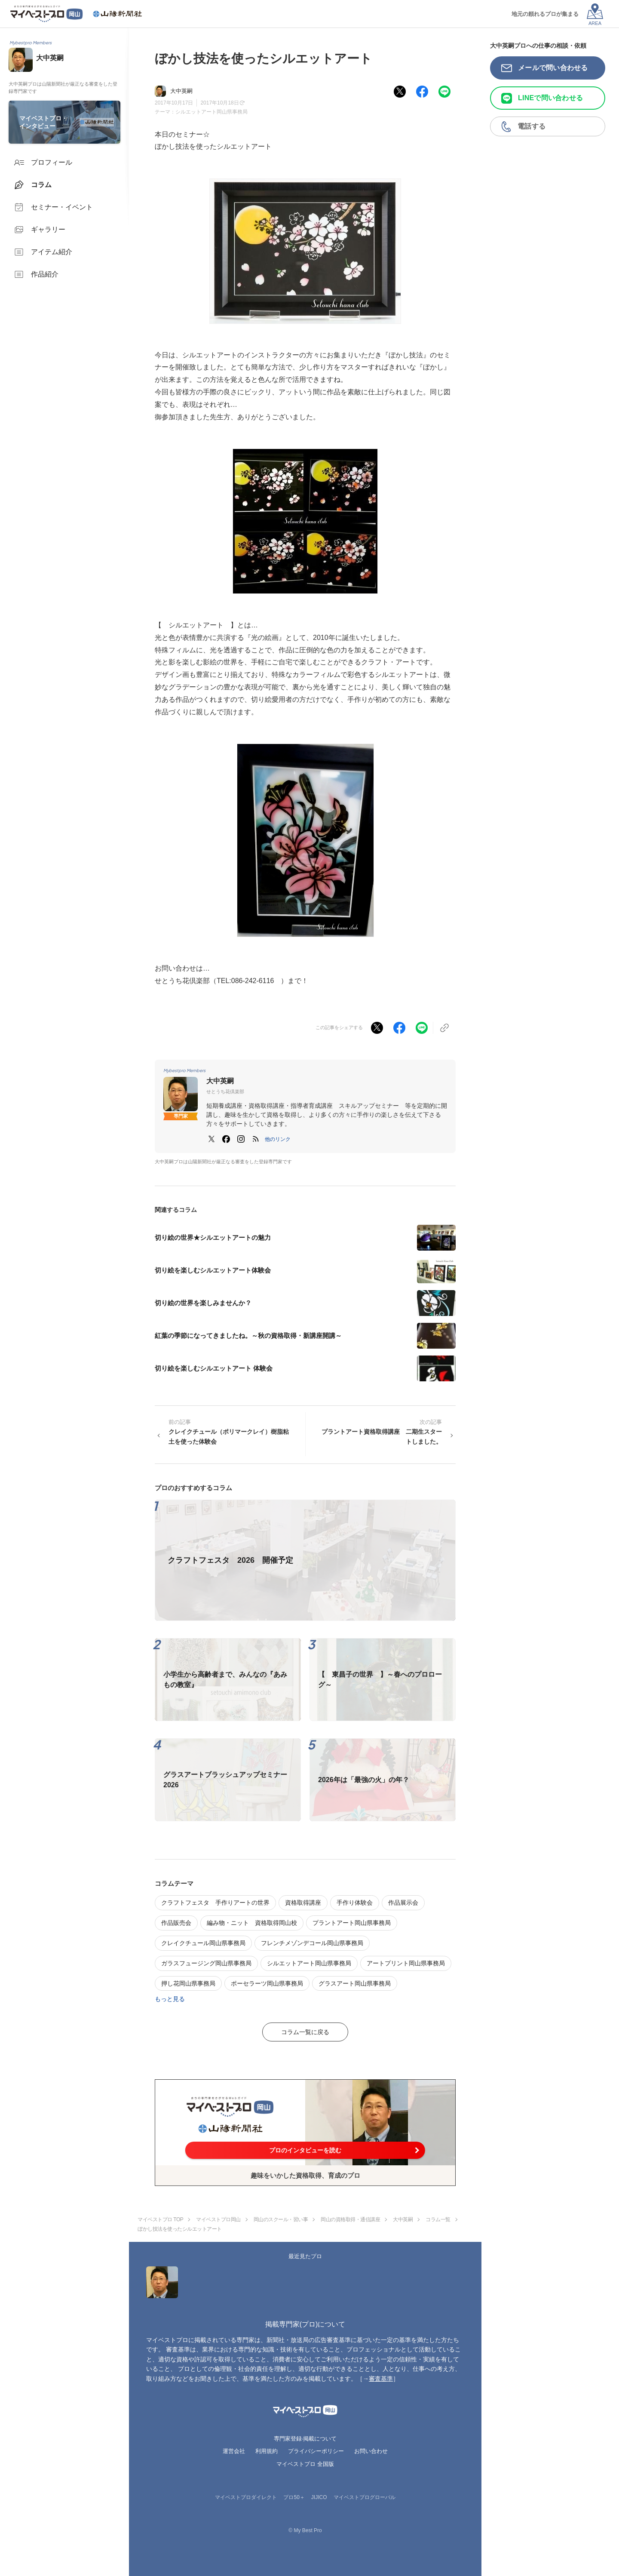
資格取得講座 (303, 1902)
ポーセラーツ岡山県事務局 (267, 1983)
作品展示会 (403, 1902)
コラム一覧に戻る (305, 2032)
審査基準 (381, 2378)
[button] (278, 1139)
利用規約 (266, 2451)
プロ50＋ (293, 2497)
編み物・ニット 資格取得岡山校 (252, 1922)
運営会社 (234, 2451)
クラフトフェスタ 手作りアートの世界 (215, 1902)
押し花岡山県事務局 (188, 1983)
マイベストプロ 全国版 (305, 2464)
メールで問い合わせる (553, 67)
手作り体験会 (355, 1902)
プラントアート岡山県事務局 (352, 1922)
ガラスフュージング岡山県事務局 (206, 1963)
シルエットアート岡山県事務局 (211, 112)
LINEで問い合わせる (550, 97)
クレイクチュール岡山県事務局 (203, 1943)
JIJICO (319, 2497)
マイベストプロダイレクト (246, 2497)
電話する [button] (531, 126)
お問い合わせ (371, 2451)
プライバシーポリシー (316, 2451)
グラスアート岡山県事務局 (355, 1983)
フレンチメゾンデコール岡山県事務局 (312, 1943)
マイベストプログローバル (364, 2497)
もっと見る (170, 1998)
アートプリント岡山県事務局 (406, 1963)
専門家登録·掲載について (305, 2438)
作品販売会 (176, 1922)
